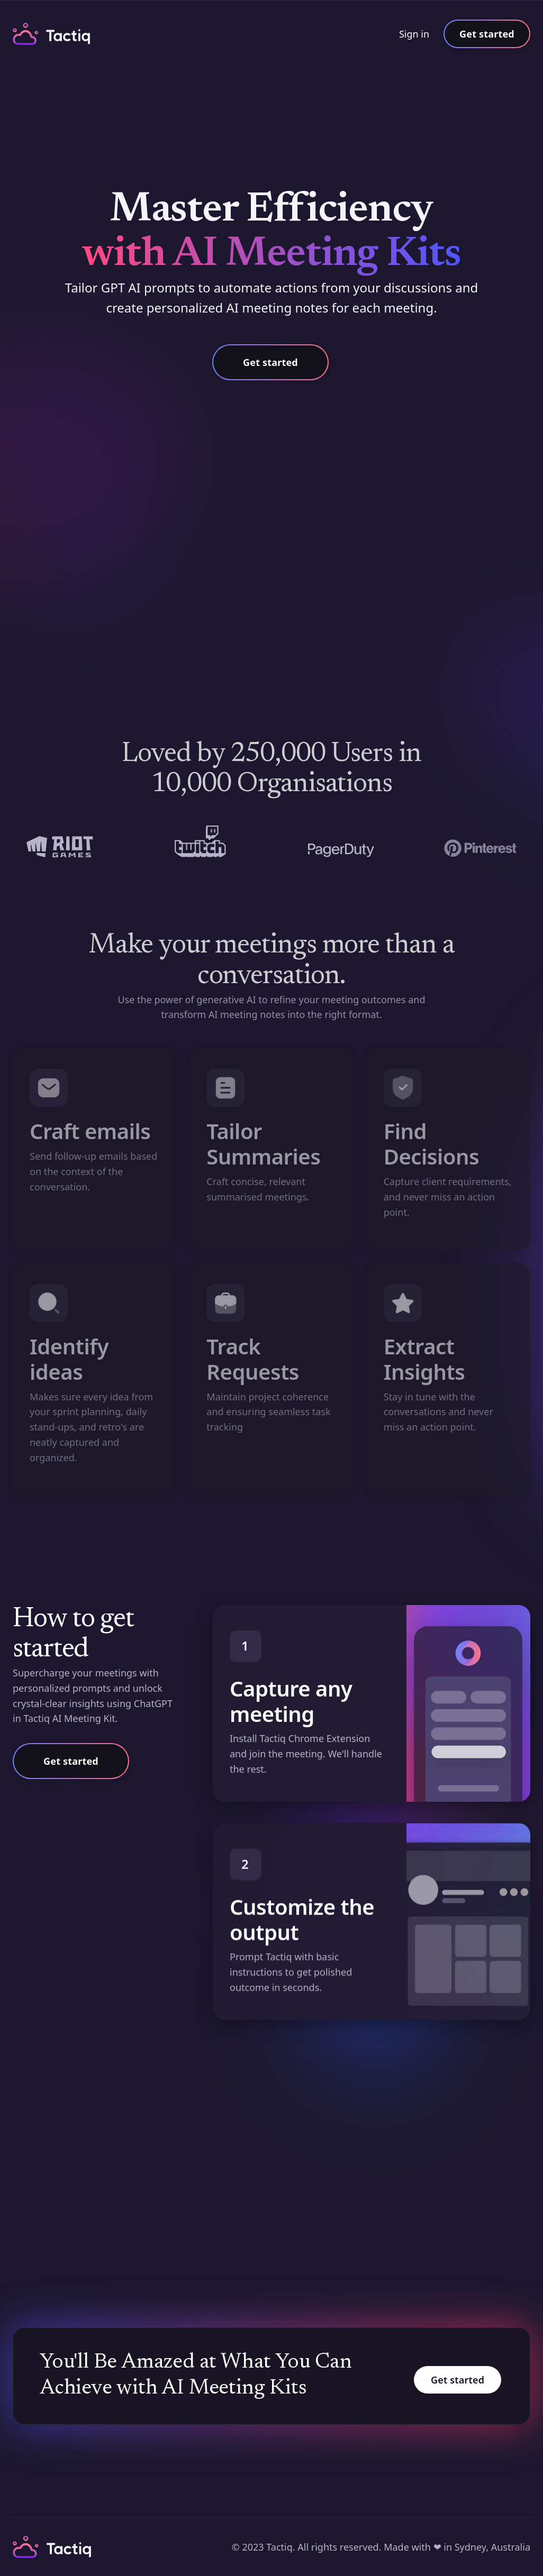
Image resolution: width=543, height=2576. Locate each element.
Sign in (414, 33)
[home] (52, 34)
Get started (486, 33)
